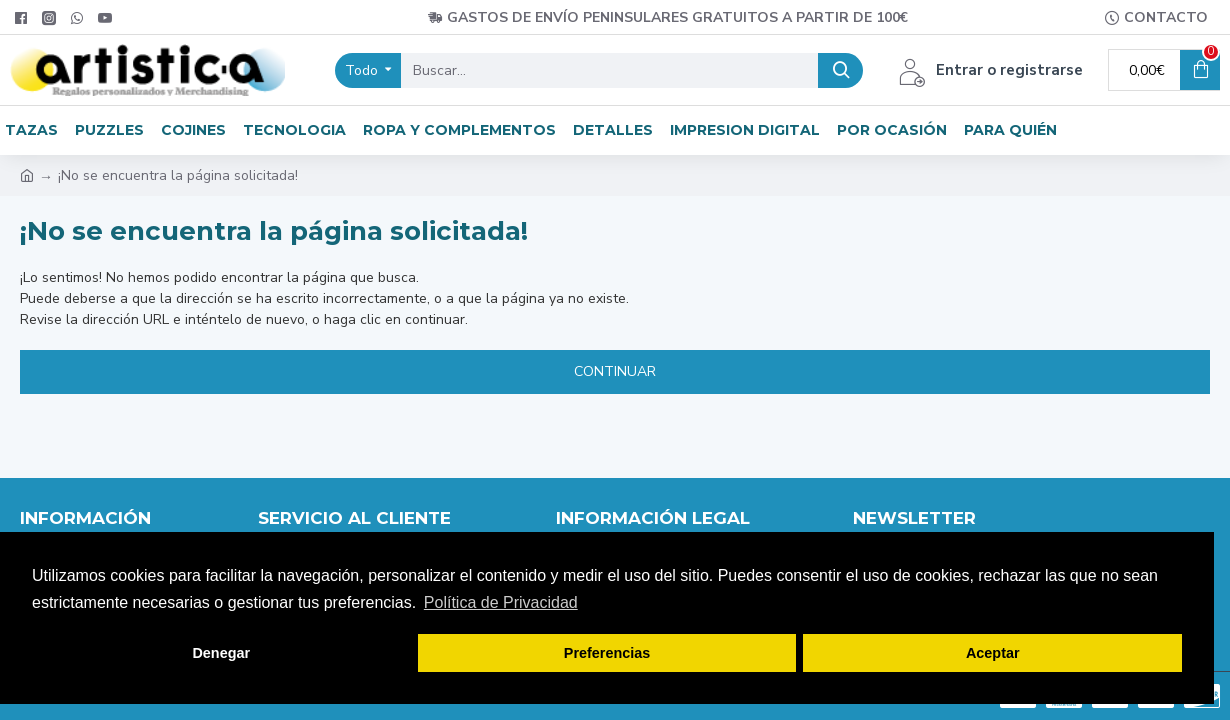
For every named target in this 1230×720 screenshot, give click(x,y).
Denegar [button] (221, 653)
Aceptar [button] (993, 653)
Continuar (615, 371)
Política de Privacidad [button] (501, 602)
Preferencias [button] (607, 653)
